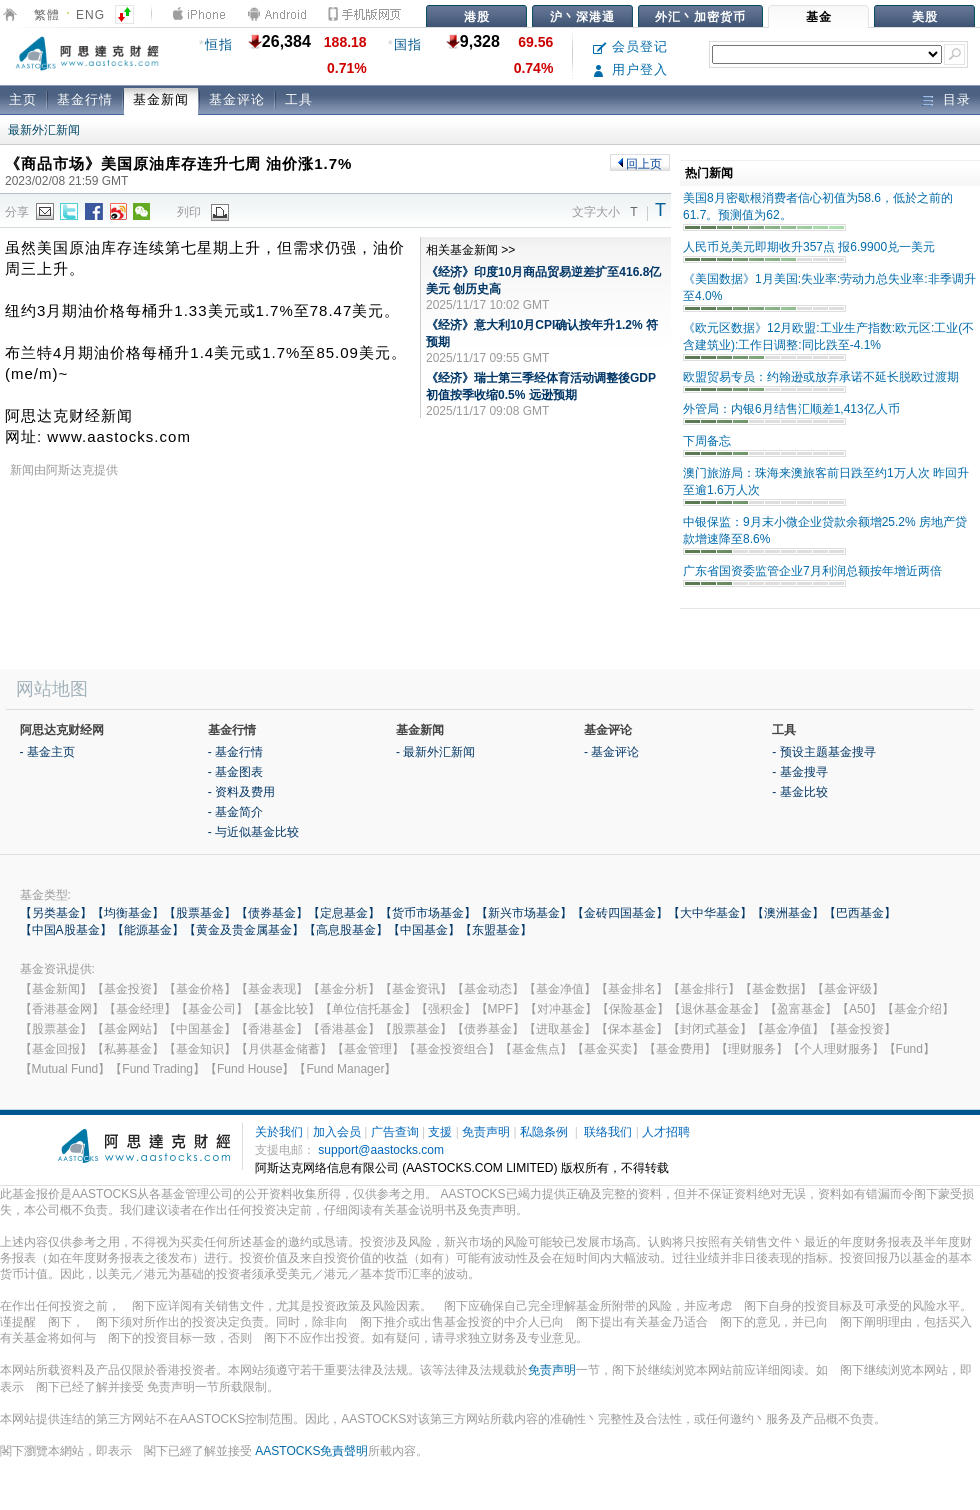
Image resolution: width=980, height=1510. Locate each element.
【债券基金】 (272, 913)
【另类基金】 (56, 913)
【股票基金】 (200, 913)
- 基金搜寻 (799, 772)
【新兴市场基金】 (524, 913)
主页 (23, 99)
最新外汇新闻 (44, 130)
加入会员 (337, 1132)
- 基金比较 (799, 792)
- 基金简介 (235, 812)
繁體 (47, 15)
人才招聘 (666, 1132)
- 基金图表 (235, 772)
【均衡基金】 (128, 913)
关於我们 (279, 1132)
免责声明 (486, 1132)
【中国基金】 (424, 930)
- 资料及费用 (241, 792)
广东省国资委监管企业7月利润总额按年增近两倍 (812, 571)
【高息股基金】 (346, 930)
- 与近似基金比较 (253, 832)
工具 (299, 99)
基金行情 (85, 99)
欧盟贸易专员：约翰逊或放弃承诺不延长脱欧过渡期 (821, 377)
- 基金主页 (47, 752)
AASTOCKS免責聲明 (311, 1451)
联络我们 (608, 1132)
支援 (440, 1132)
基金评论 (237, 99)
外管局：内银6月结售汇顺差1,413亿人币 (791, 409)
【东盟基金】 (496, 930)
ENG (90, 15)
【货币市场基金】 (428, 913)
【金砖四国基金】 (620, 913)
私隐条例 (544, 1132)
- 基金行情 (235, 752)
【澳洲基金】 (788, 913)
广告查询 (395, 1132)
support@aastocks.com (381, 1150)
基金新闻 (161, 99)
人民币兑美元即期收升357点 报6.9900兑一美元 (809, 247)
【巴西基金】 (860, 913)
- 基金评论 (611, 752)
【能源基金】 (148, 930)
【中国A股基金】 (66, 930)
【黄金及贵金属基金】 (244, 930)
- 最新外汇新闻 (435, 752)
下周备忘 (707, 441)
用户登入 (630, 69)
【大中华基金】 (710, 913)
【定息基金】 (344, 913)
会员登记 (630, 46)
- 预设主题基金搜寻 (823, 752)
